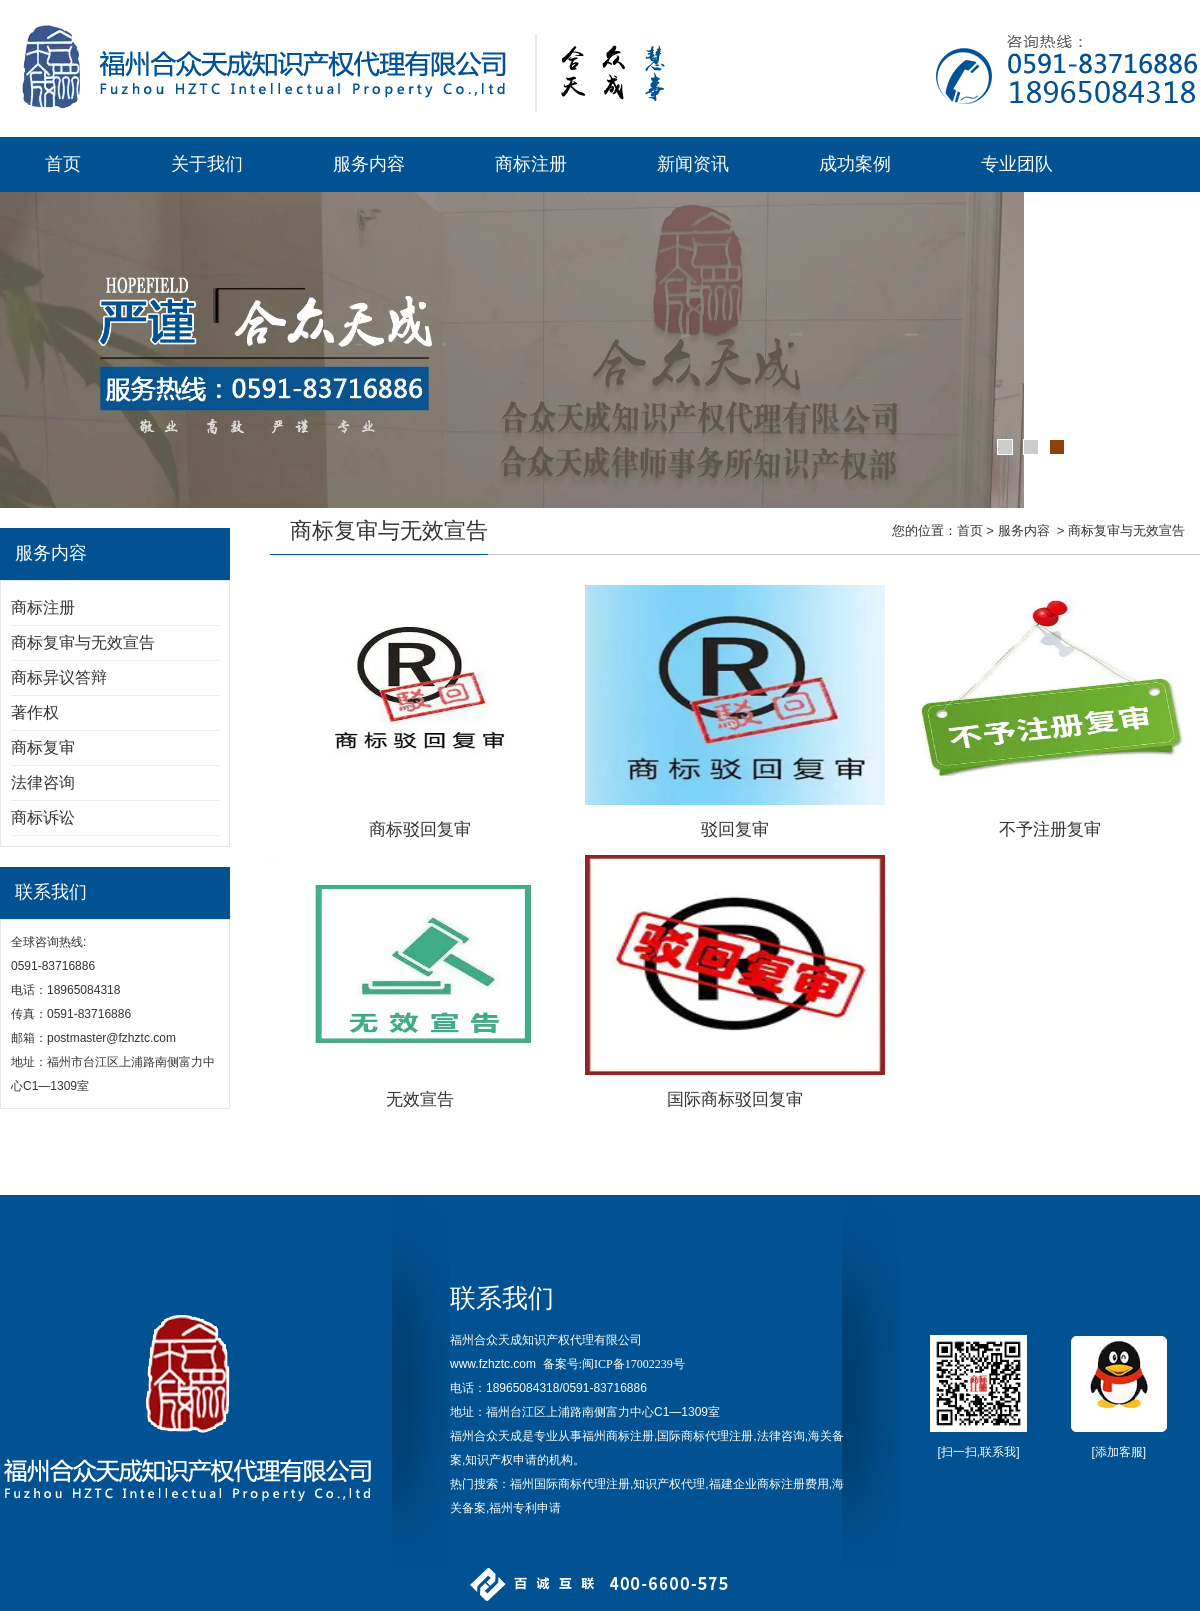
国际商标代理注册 (705, 1436)
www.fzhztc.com (493, 1364)
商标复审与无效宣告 (83, 642)
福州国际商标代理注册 (570, 1484)
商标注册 (531, 164)
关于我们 (207, 164)
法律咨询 (43, 782)
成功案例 (855, 164)
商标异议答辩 (59, 677)
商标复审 (43, 747)
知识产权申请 (501, 1460)
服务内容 (369, 164)
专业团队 (1017, 164)
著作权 (35, 712)
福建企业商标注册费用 (769, 1484)
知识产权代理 (669, 1484)
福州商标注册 (618, 1436)
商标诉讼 (43, 817)
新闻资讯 (693, 164)
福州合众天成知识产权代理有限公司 (546, 1340)
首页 (63, 164)
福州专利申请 (525, 1508)
